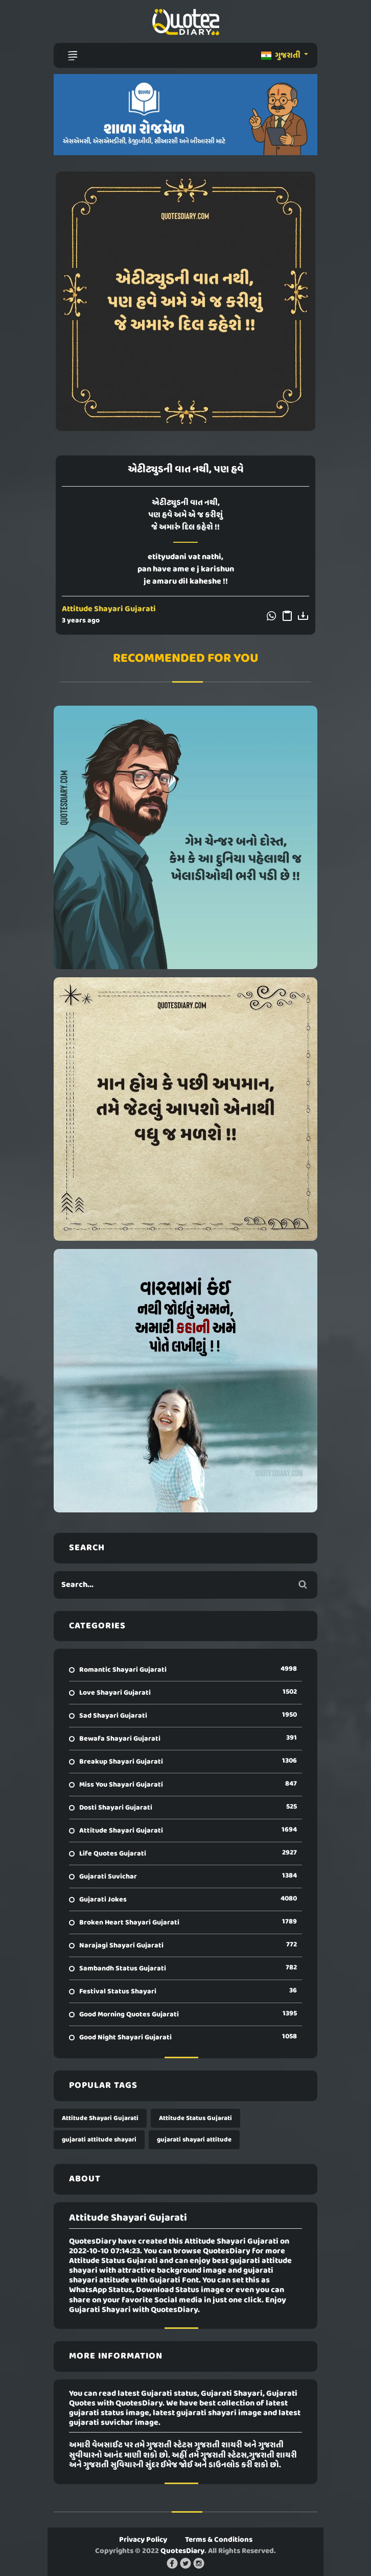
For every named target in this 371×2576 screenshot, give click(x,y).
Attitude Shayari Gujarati (109, 609)
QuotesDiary (182, 2551)
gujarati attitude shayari (99, 2139)
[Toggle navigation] (72, 55)
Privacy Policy (143, 2540)
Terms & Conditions (218, 2540)
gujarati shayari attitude (194, 2139)
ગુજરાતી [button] (281, 55)
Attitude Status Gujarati (195, 2118)
